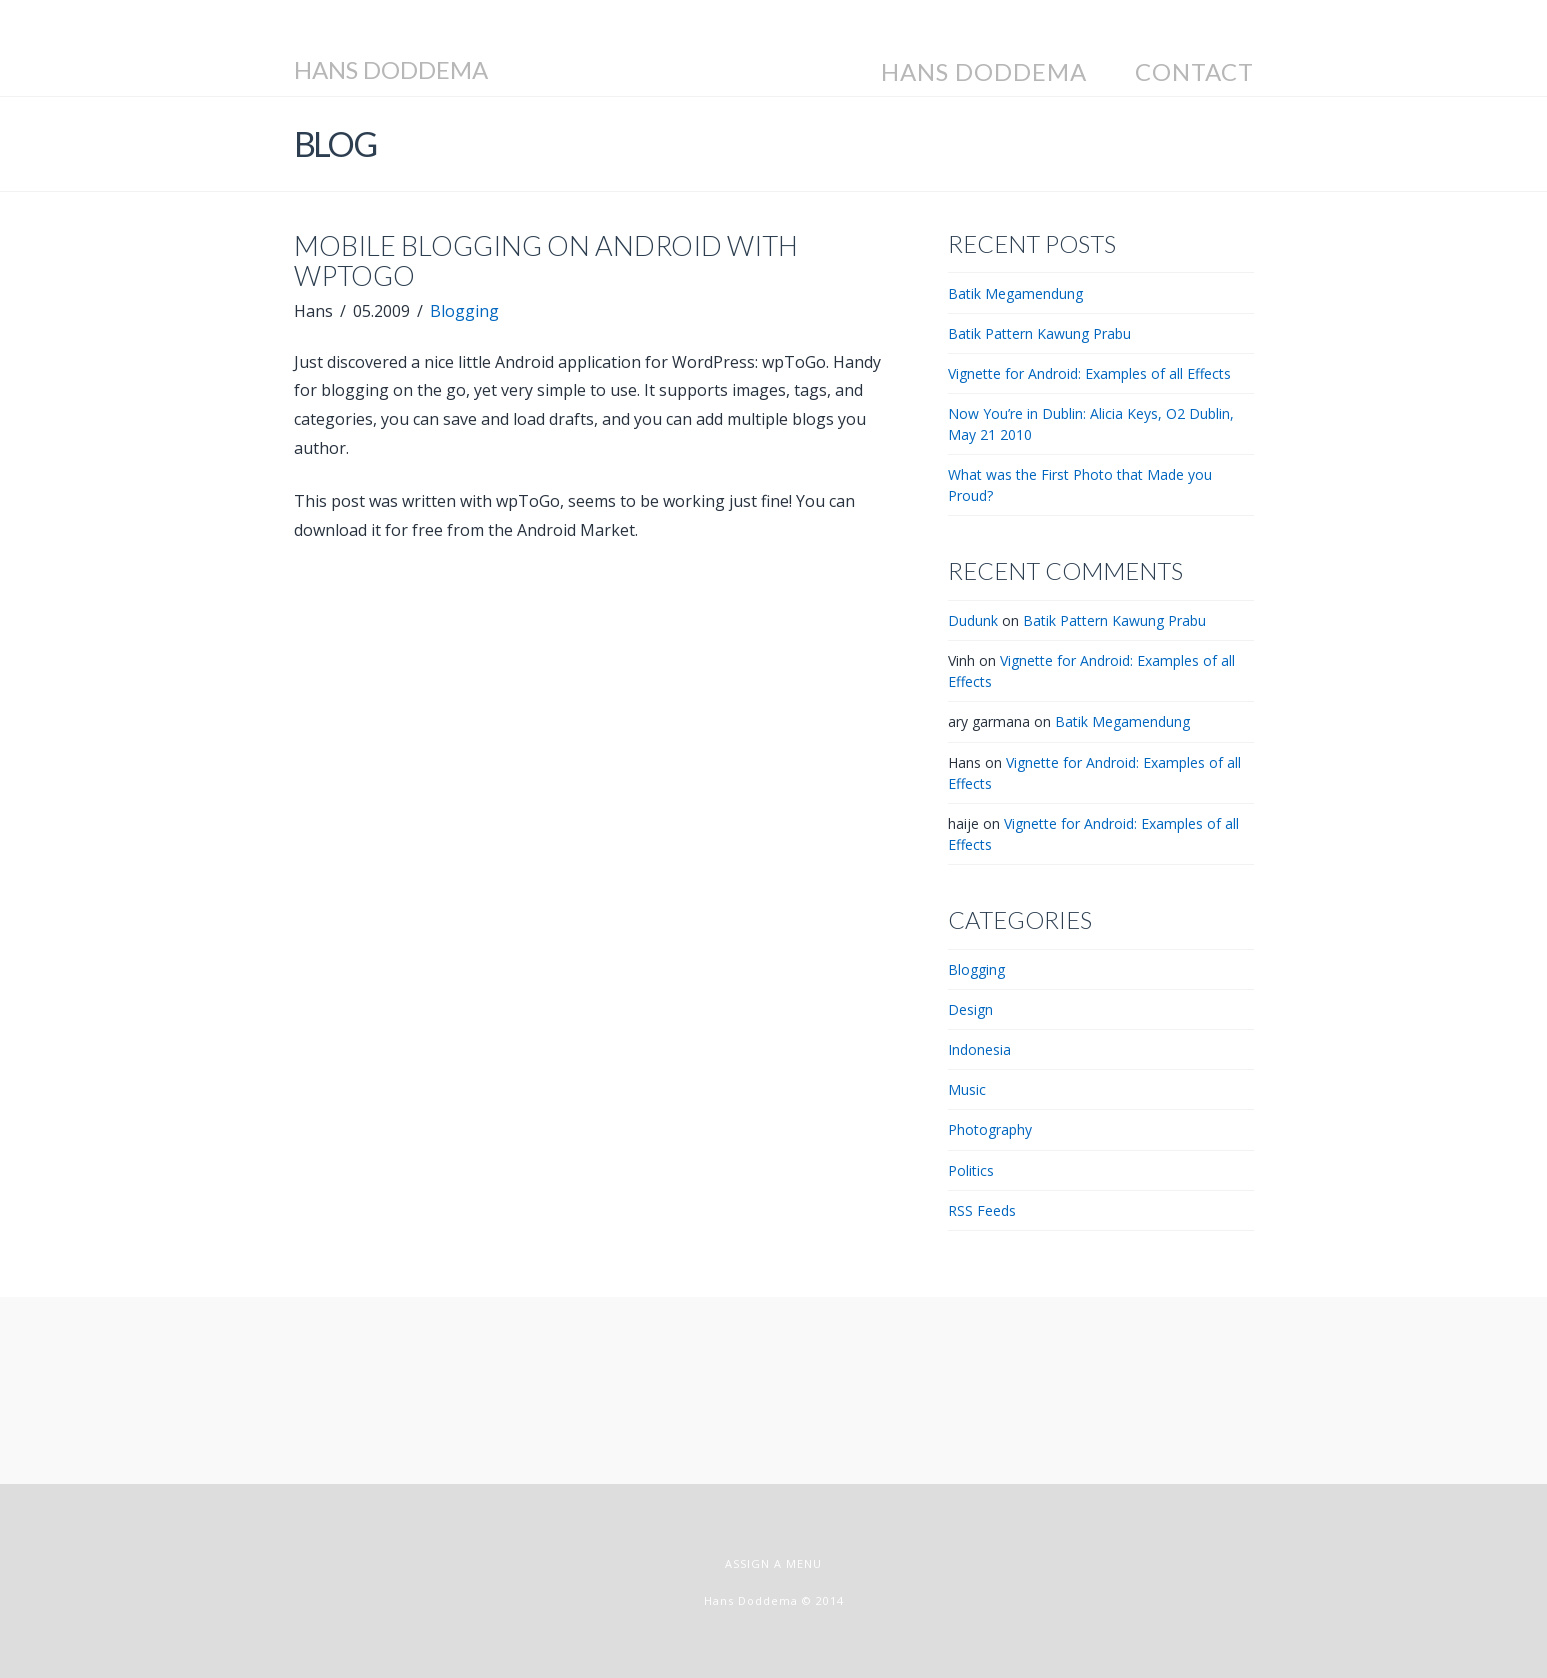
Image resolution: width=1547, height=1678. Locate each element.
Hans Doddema (391, 70)
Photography (990, 1129)
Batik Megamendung (1015, 293)
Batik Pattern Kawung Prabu (1039, 333)
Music (967, 1089)
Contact (1194, 71)
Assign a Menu (773, 1563)
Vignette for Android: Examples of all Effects (1089, 373)
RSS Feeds (982, 1210)
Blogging (464, 311)
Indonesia (979, 1049)
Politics (971, 1170)
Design (970, 1009)
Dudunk (973, 620)
